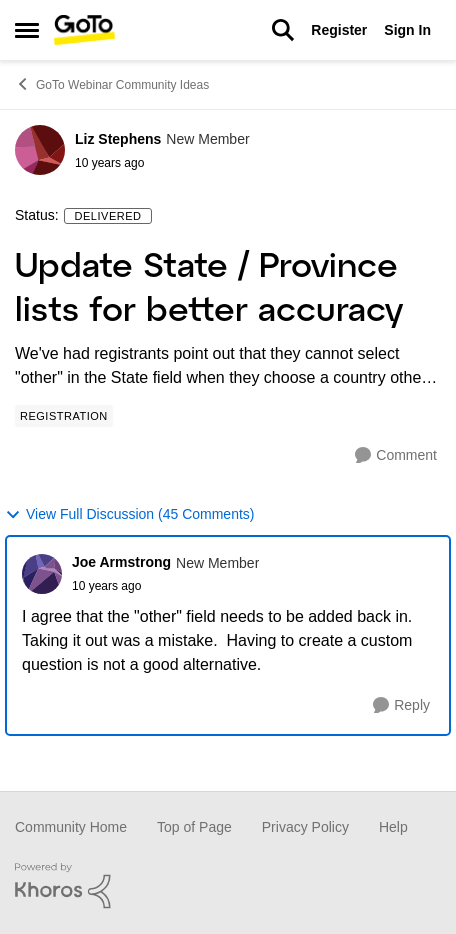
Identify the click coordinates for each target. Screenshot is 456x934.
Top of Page (194, 827)
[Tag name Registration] (64, 416)
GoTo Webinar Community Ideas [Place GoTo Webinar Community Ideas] (112, 84)
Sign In (407, 30)
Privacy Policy (305, 827)
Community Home (71, 827)
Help (393, 827)
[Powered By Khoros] (228, 886)
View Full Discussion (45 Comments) (129, 514)
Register (339, 30)
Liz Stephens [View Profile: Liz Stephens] (118, 139)
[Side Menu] (27, 30)
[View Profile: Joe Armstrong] (42, 574)
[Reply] (401, 705)
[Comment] (396, 455)
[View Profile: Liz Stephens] (40, 150)
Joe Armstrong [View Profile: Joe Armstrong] (121, 562)
